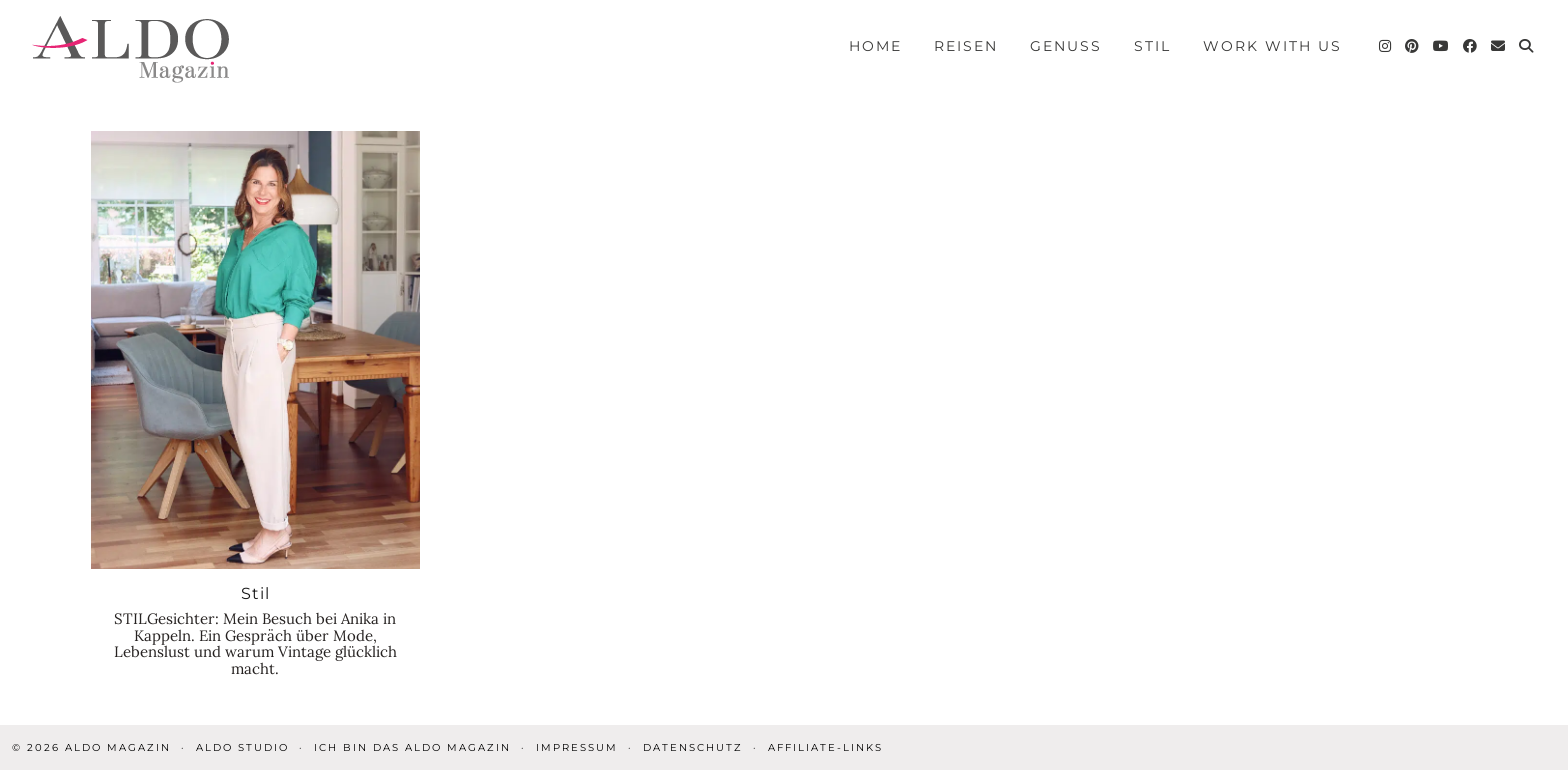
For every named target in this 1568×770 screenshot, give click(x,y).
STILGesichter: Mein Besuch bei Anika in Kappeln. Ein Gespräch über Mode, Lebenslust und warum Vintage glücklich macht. (255, 643)
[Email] (1499, 46)
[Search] (1527, 46)
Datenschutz (693, 747)
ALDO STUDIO (242, 747)
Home (875, 46)
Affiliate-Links (825, 747)
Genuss (1066, 46)
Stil (1152, 46)
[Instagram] (1386, 46)
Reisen (966, 46)
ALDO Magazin (118, 747)
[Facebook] (1471, 46)
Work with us (1272, 46)
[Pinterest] (1413, 46)
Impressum (577, 747)
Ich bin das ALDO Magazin (412, 747)
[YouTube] (1442, 46)
